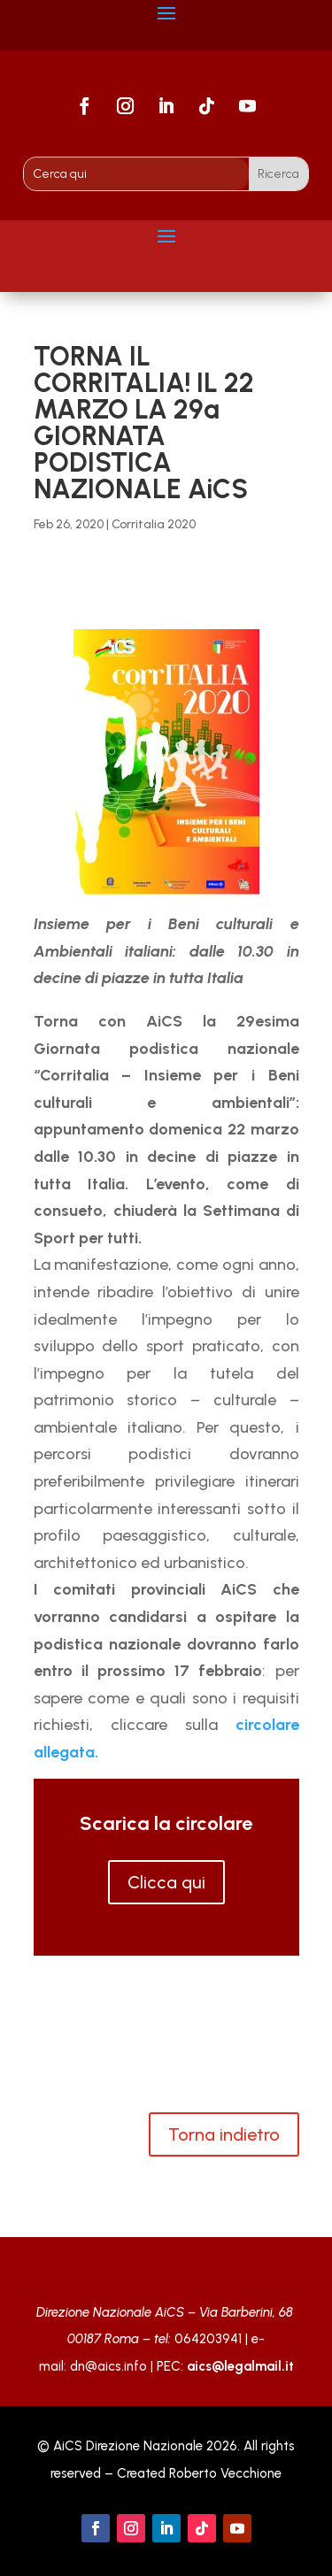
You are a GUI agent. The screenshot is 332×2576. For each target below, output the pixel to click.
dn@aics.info (108, 2366)
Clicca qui (166, 1882)
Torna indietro (224, 2134)
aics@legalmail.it (240, 2366)
